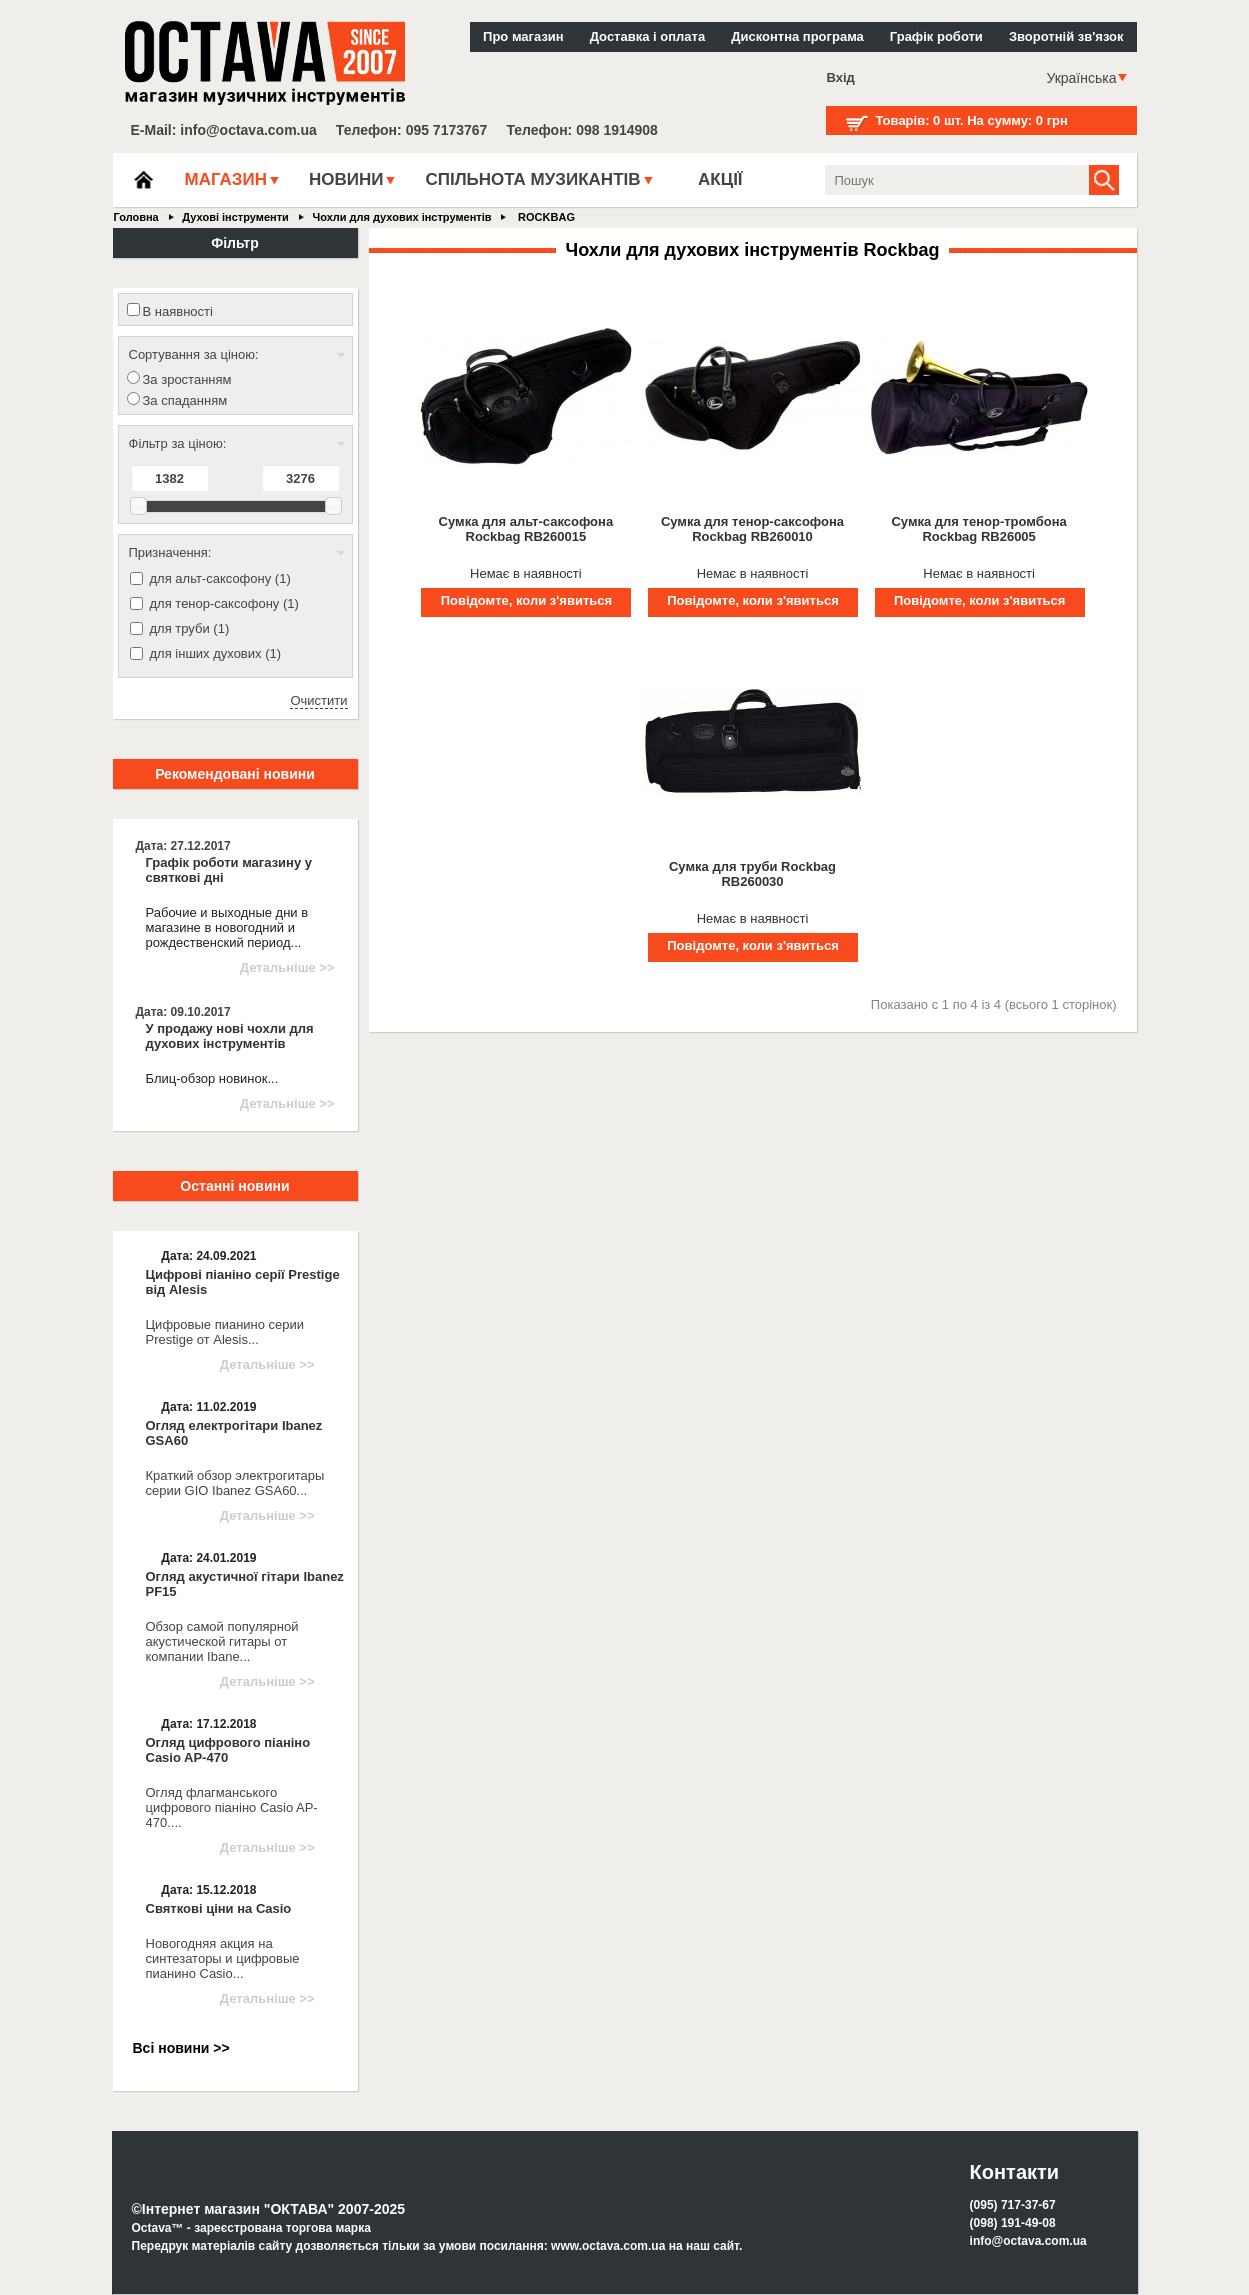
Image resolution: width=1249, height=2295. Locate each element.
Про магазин (523, 36)
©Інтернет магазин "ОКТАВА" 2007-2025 (269, 2209)
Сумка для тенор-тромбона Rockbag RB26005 (978, 529)
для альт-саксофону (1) (220, 578)
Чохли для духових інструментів (401, 217)
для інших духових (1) (216, 653)
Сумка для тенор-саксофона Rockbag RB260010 (752, 529)
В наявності (178, 311)
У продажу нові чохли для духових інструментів (230, 1036)
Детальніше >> (287, 967)
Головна (136, 217)
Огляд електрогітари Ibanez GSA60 (234, 1433)
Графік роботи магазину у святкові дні (229, 870)
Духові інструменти (235, 217)
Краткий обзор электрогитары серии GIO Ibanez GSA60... (235, 1483)
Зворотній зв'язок (1066, 36)
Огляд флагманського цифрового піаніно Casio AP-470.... (232, 1807)
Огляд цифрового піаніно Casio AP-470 (228, 1750)
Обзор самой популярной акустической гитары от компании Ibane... (222, 1641)
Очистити (318, 700)
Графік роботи (936, 36)
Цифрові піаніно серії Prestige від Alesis (243, 1282)
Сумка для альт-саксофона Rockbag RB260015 (526, 529)
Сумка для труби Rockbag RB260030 (752, 874)
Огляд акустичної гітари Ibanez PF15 (245, 1584)
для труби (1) (190, 628)
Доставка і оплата (647, 36)
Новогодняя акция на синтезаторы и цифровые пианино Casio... (223, 1958)
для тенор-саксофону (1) (224, 603)
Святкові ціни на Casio (219, 1908)
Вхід (841, 77)
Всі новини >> (181, 2048)
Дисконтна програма (797, 36)
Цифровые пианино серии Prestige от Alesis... (225, 1332)
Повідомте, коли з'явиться (526, 600)
